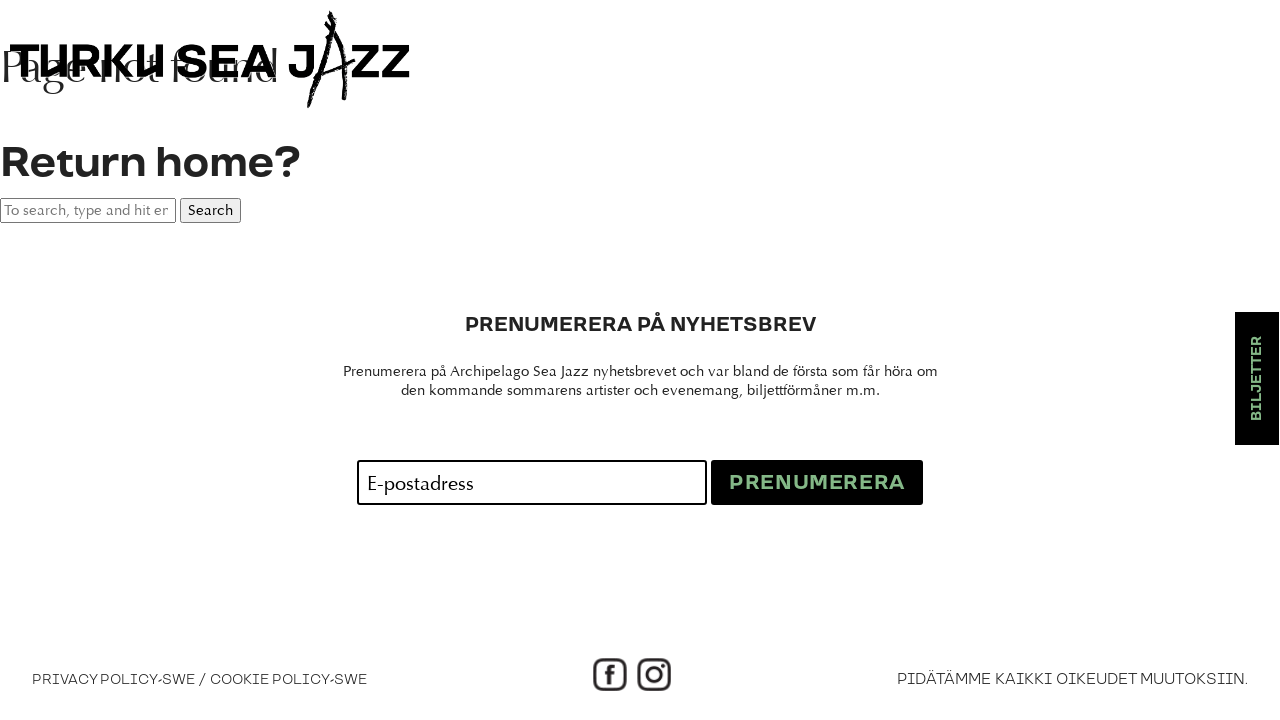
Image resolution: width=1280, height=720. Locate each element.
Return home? (150, 163)
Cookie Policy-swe (288, 680)
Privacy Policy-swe (113, 680)
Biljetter (1257, 378)
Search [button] (210, 210)
